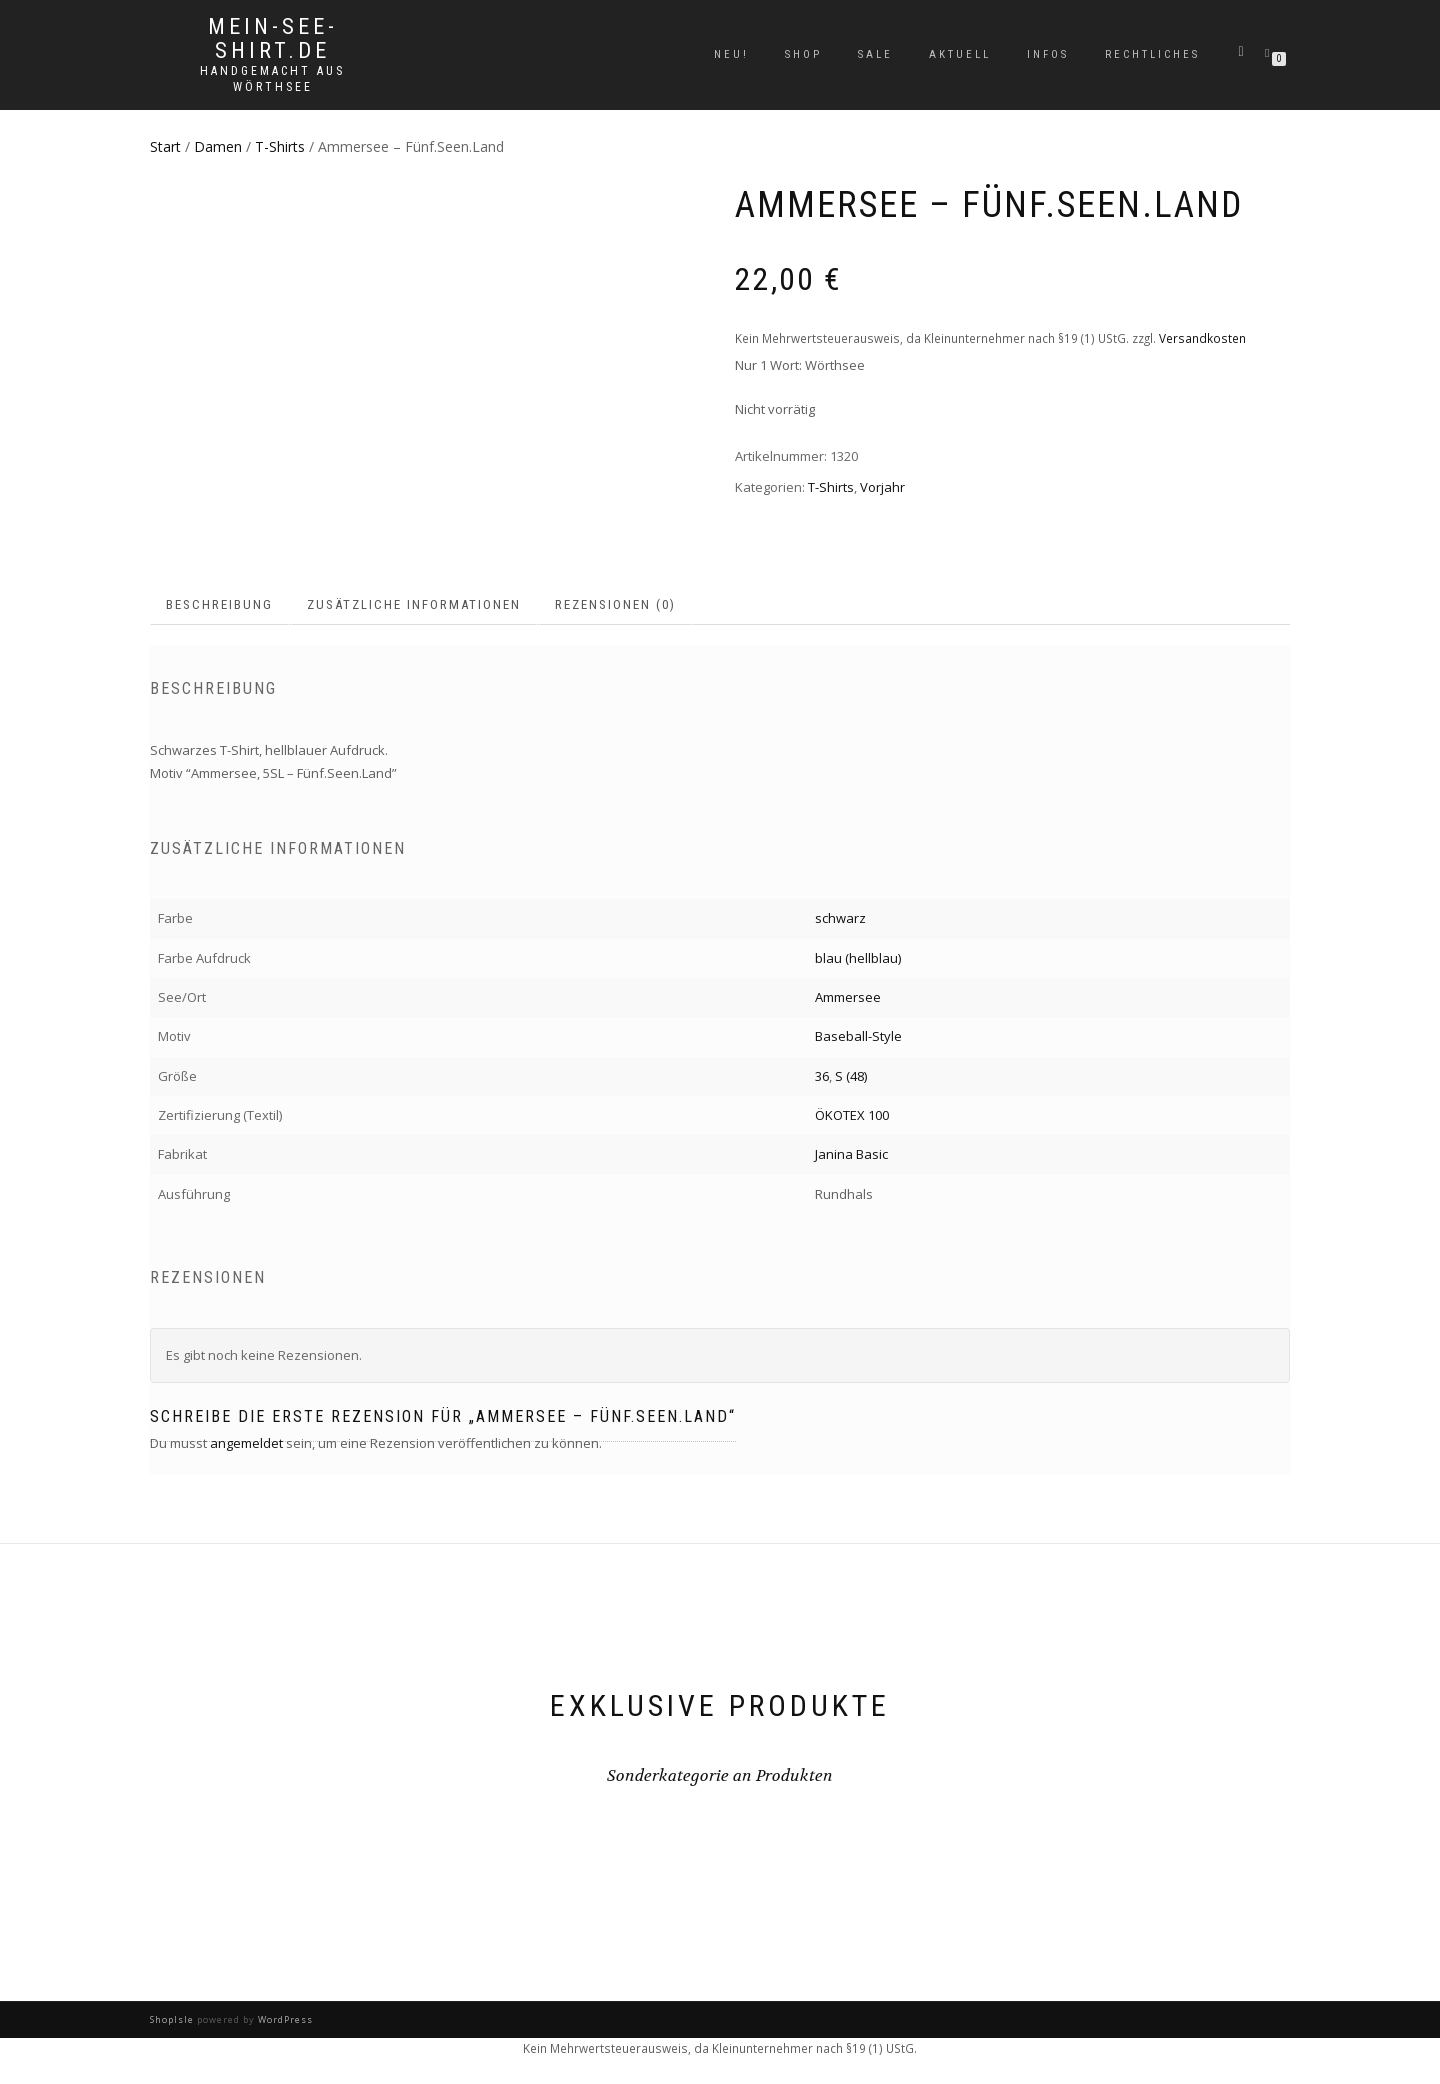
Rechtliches (1152, 54)
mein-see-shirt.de (273, 39)
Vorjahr (882, 487)
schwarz (840, 918)
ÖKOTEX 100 (852, 1115)
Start (165, 146)
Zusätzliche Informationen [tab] (414, 604)
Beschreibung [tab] (219, 604)
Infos (1048, 54)
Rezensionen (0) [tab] (615, 604)
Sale (875, 54)
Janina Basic (851, 1154)
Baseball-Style (858, 1036)
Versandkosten (1202, 338)
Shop (803, 54)
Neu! (731, 54)
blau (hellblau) (858, 958)
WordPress (284, 2019)
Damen (218, 146)
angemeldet (246, 1443)
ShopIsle (173, 2019)
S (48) (851, 1076)
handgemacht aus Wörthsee (272, 79)
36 (822, 1076)
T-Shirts (280, 146)
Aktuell (960, 54)
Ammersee (848, 997)
